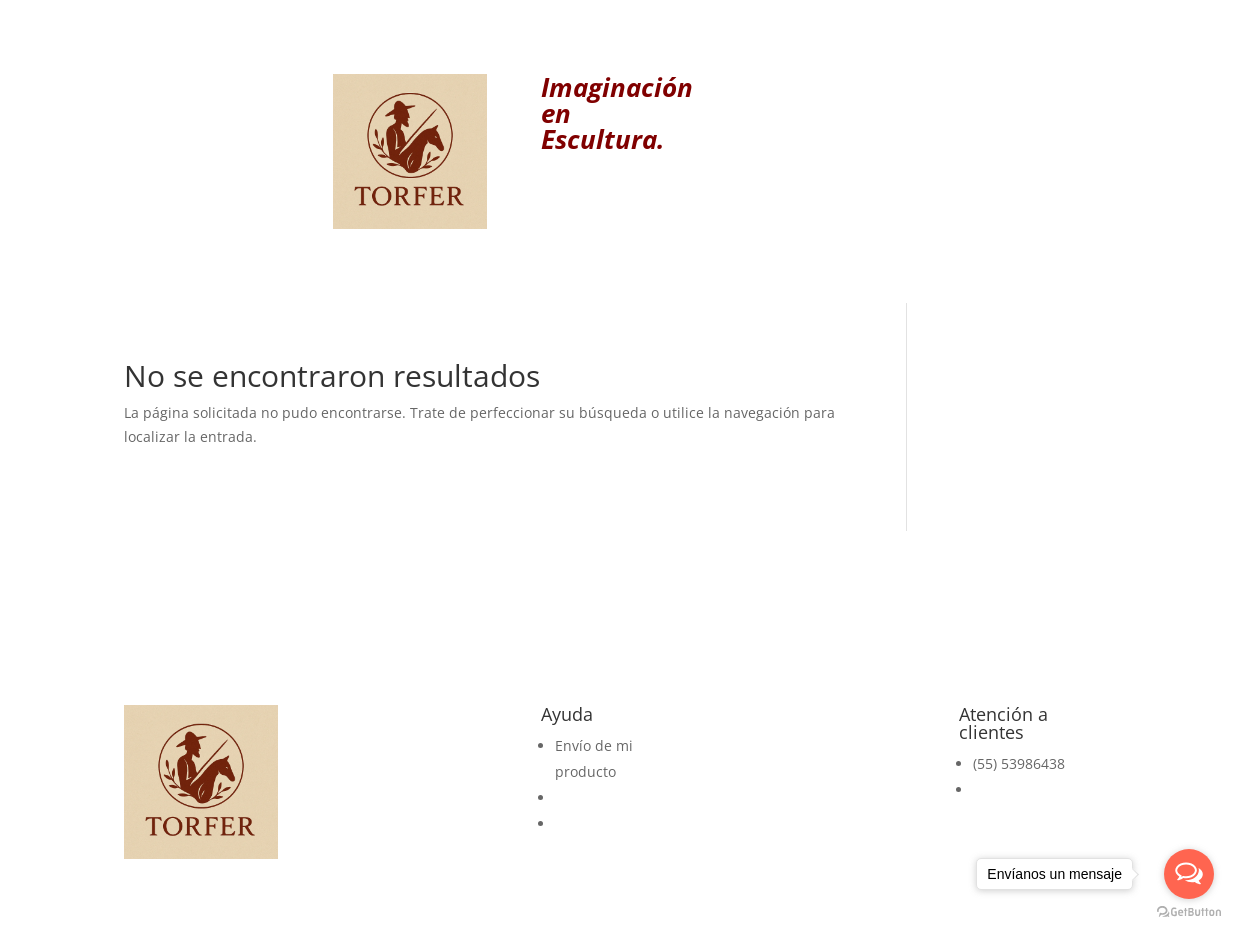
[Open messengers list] (1189, 874)
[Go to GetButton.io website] (1189, 912)
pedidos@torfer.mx (1037, 789)
